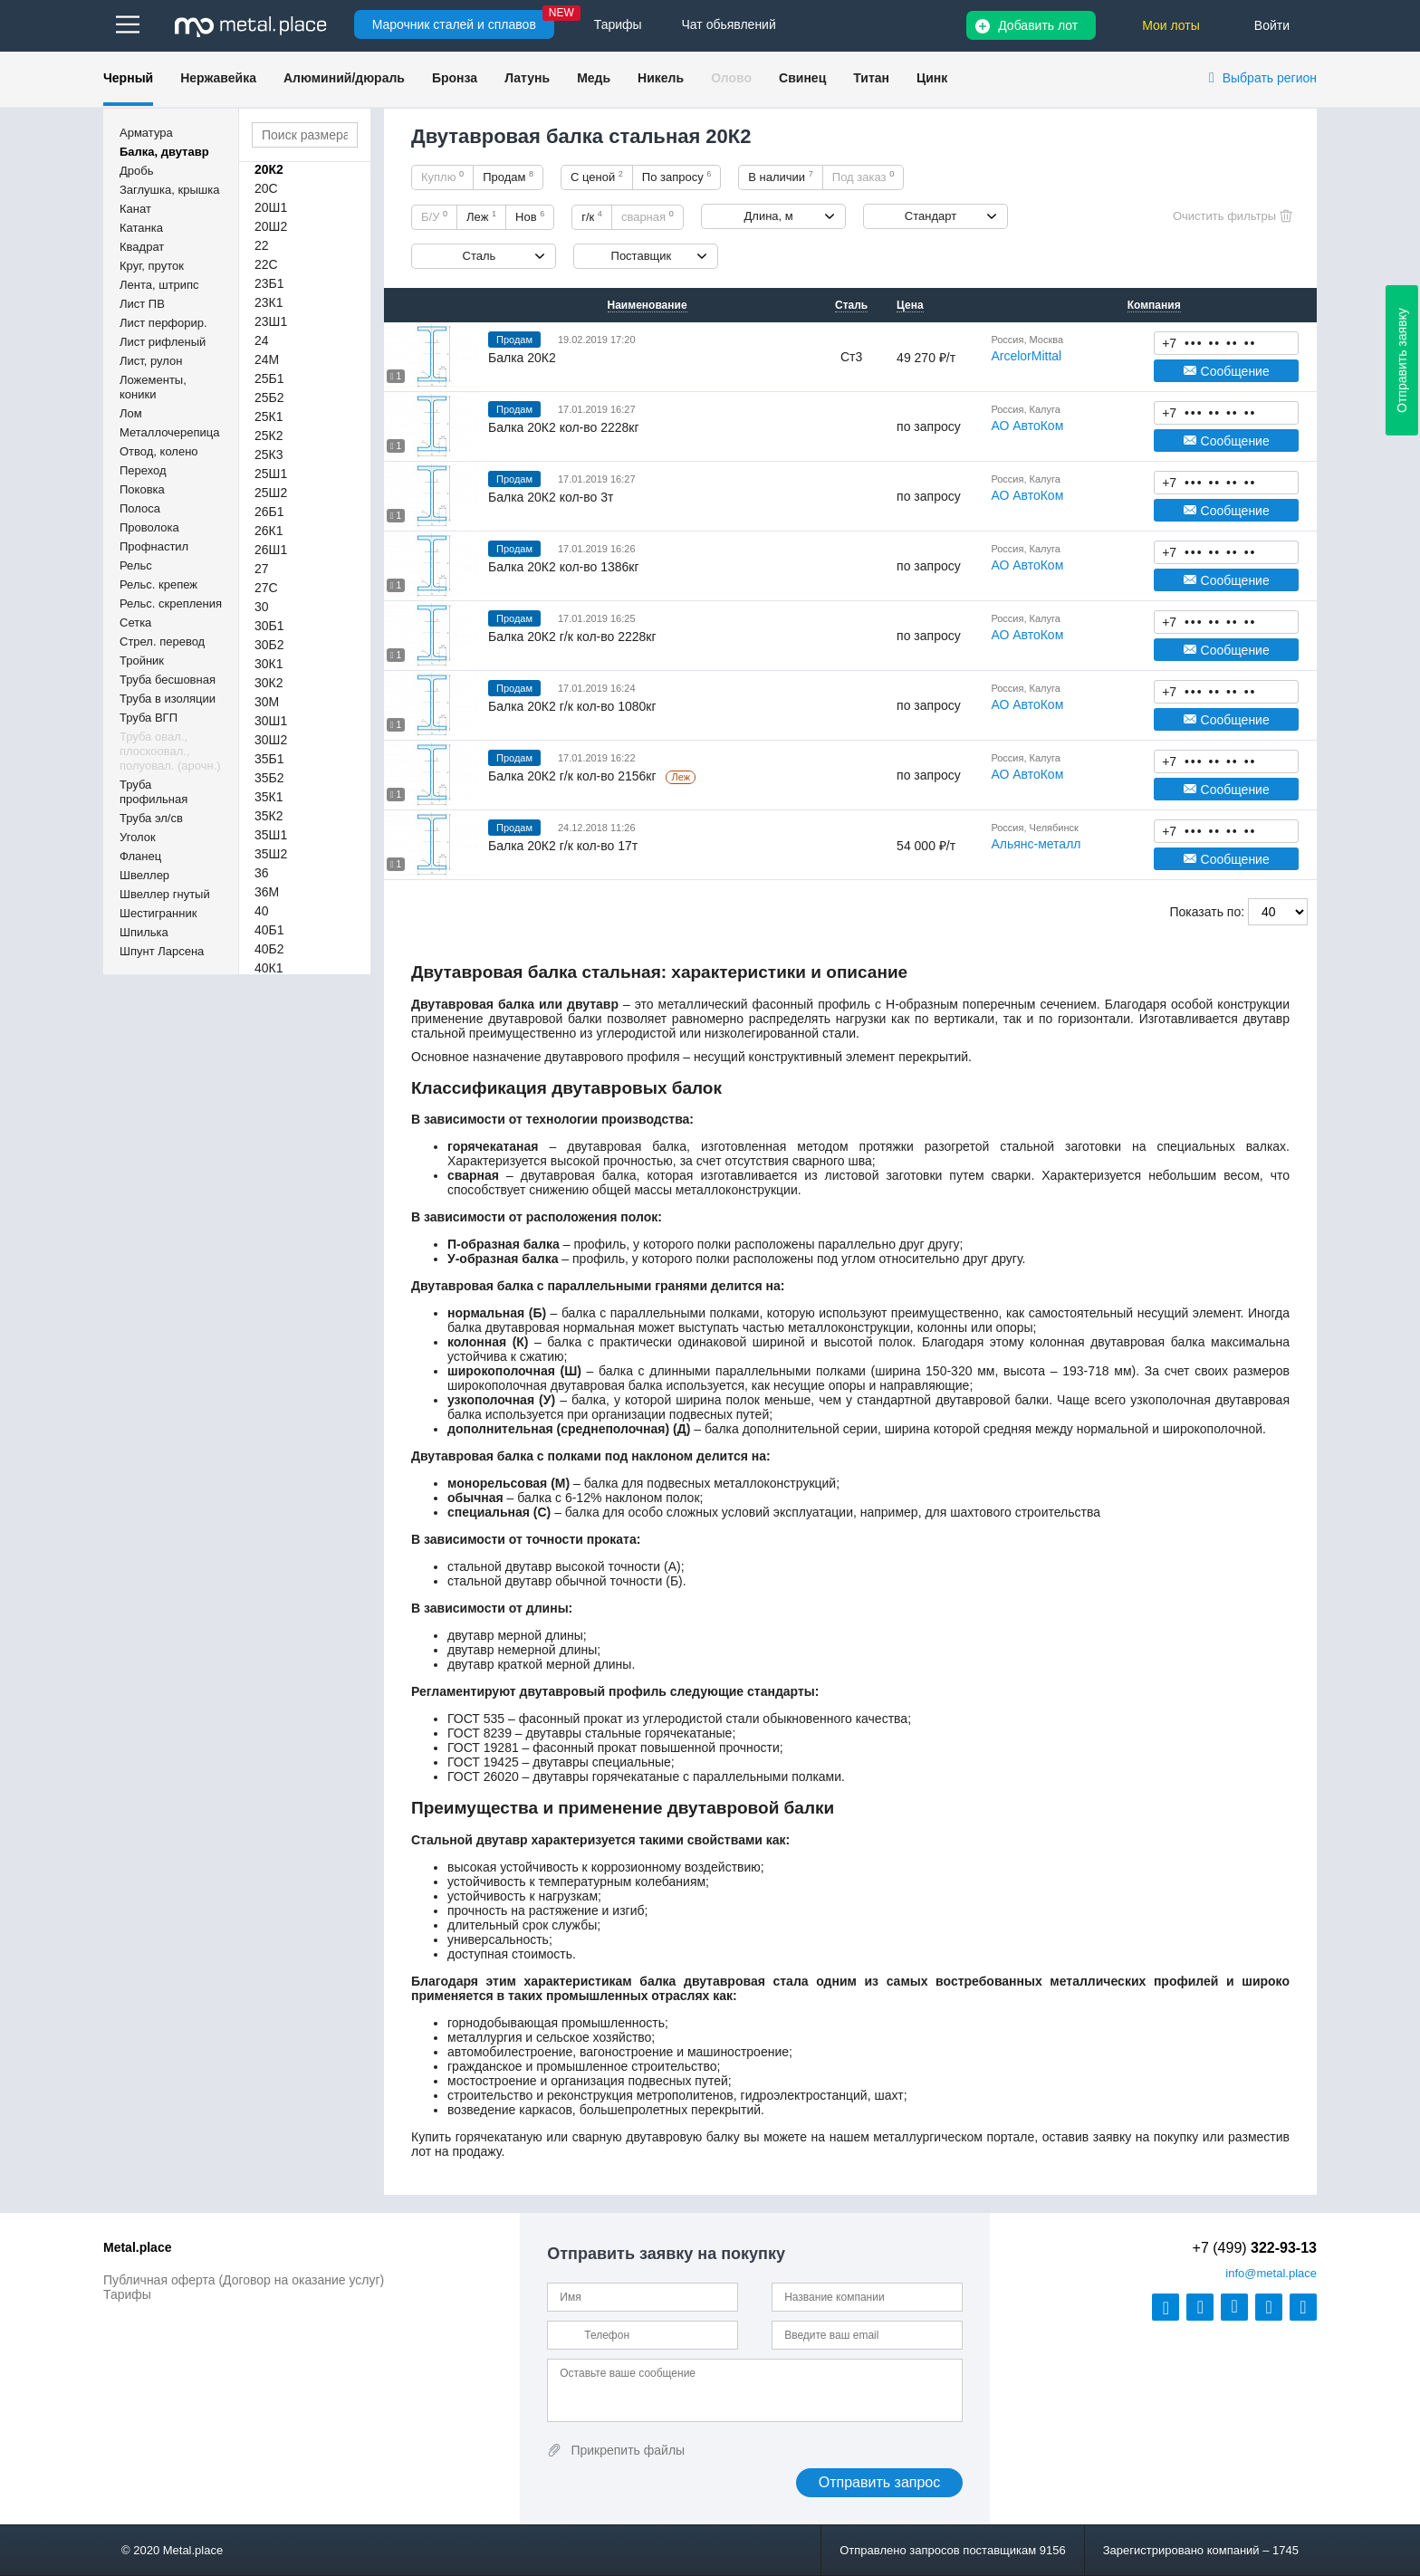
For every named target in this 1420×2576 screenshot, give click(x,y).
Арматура (146, 132)
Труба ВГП (149, 717)
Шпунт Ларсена (162, 951)
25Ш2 (270, 492)
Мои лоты (1171, 25)
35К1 (268, 797)
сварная (647, 216)
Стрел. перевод (162, 641)
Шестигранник (158, 913)
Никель (661, 78)
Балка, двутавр (164, 151)
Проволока (149, 527)
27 (261, 568)
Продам (508, 176)
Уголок (138, 837)
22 (261, 245)
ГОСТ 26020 (483, 1776)
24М (266, 359)
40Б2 (269, 949)
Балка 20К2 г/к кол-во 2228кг (572, 636)
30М (266, 701)
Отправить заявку (1402, 360)
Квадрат (142, 247)
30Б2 (269, 644)
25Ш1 (270, 473)
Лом (131, 413)
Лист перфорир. (163, 323)
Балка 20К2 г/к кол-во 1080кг (572, 706)
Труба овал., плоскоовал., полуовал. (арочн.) (170, 751)
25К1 (268, 416)
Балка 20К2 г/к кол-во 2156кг (573, 776)
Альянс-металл (1035, 844)
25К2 (268, 435)
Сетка (135, 622)
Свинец (802, 78)
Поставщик (641, 256)
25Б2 (269, 397)
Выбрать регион (1270, 78)
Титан (871, 78)
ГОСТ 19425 (483, 1762)
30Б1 (269, 625)
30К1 (268, 663)
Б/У (434, 216)
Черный (128, 78)
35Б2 (269, 778)
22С (266, 264)
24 (261, 340)
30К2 (268, 682)
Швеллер (144, 875)
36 (261, 873)
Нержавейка (218, 78)
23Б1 (269, 283)
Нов (529, 216)
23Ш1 (270, 321)
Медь (593, 78)
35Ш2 (270, 854)
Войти (1272, 25)
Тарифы (127, 2294)
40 (261, 911)
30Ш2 (270, 740)
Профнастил (154, 546)
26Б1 (269, 511)
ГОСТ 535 (475, 1718)
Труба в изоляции (168, 698)
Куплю (442, 176)
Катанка (141, 228)
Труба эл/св (151, 818)
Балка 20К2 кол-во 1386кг (563, 567)
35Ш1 (270, 835)
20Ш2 (270, 226)
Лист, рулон (151, 361)
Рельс (136, 565)
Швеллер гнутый (165, 894)
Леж (481, 216)
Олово (731, 78)
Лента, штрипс (159, 285)
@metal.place (1271, 2273)
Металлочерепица (170, 432)
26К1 (268, 530)
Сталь (479, 256)
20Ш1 (270, 207)
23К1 (268, 302)
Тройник (142, 660)
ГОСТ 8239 (479, 1733)
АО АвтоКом (1027, 425)
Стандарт (930, 216)
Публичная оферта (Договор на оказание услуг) (243, 2280)
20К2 (268, 169)
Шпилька (144, 932)
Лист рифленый (163, 342)
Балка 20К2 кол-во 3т (550, 497)
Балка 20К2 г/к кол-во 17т (563, 845)
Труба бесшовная (168, 679)
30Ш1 (270, 720)
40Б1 (269, 930)
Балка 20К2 (522, 357)
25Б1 (269, 378)
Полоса (140, 508)
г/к (591, 216)
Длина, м (768, 216)
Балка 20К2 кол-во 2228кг (563, 427)
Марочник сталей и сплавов (454, 24)
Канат (135, 208)
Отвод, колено (159, 451)
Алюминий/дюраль (344, 78)
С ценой (597, 176)
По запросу (677, 176)
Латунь (527, 78)
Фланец (140, 856)
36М (266, 892)
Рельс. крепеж (158, 584)
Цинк (931, 78)
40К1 (268, 968)
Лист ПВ (142, 304)
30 (261, 606)
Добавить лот (1038, 25)
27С (266, 587)
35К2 (268, 816)
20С (266, 188)
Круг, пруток (152, 266)
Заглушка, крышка (169, 189)
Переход (143, 470)
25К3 (268, 454)
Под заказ (863, 176)
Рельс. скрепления (171, 603)
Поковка (142, 489)
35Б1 (269, 759)
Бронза (454, 78)
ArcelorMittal (1026, 356)
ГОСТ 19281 (483, 1747)
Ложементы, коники (153, 387)
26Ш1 (270, 549)
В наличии (780, 176)
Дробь (136, 170)
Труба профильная (153, 792)
